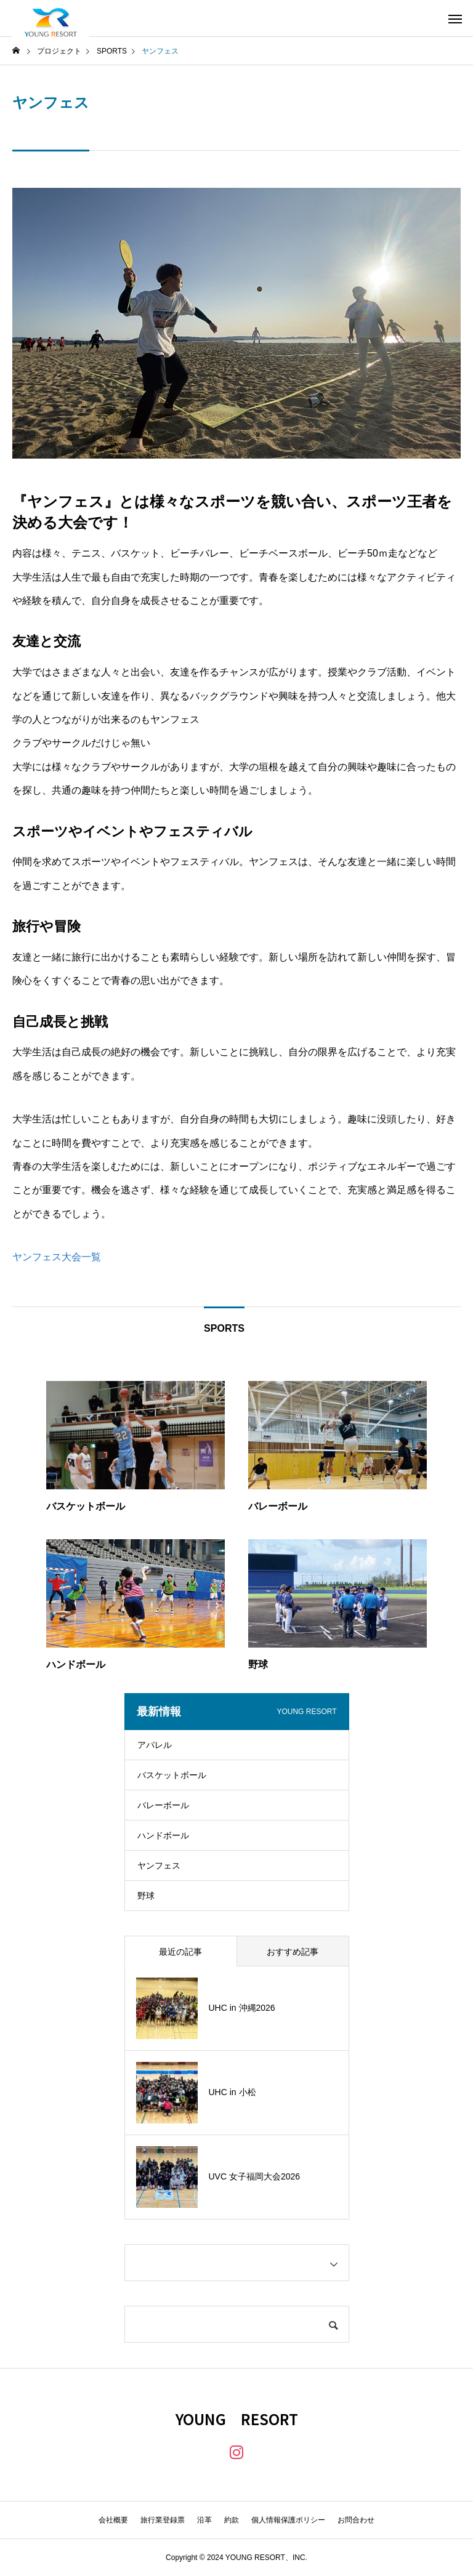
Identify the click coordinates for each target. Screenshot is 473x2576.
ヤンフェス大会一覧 (56, 1257)
